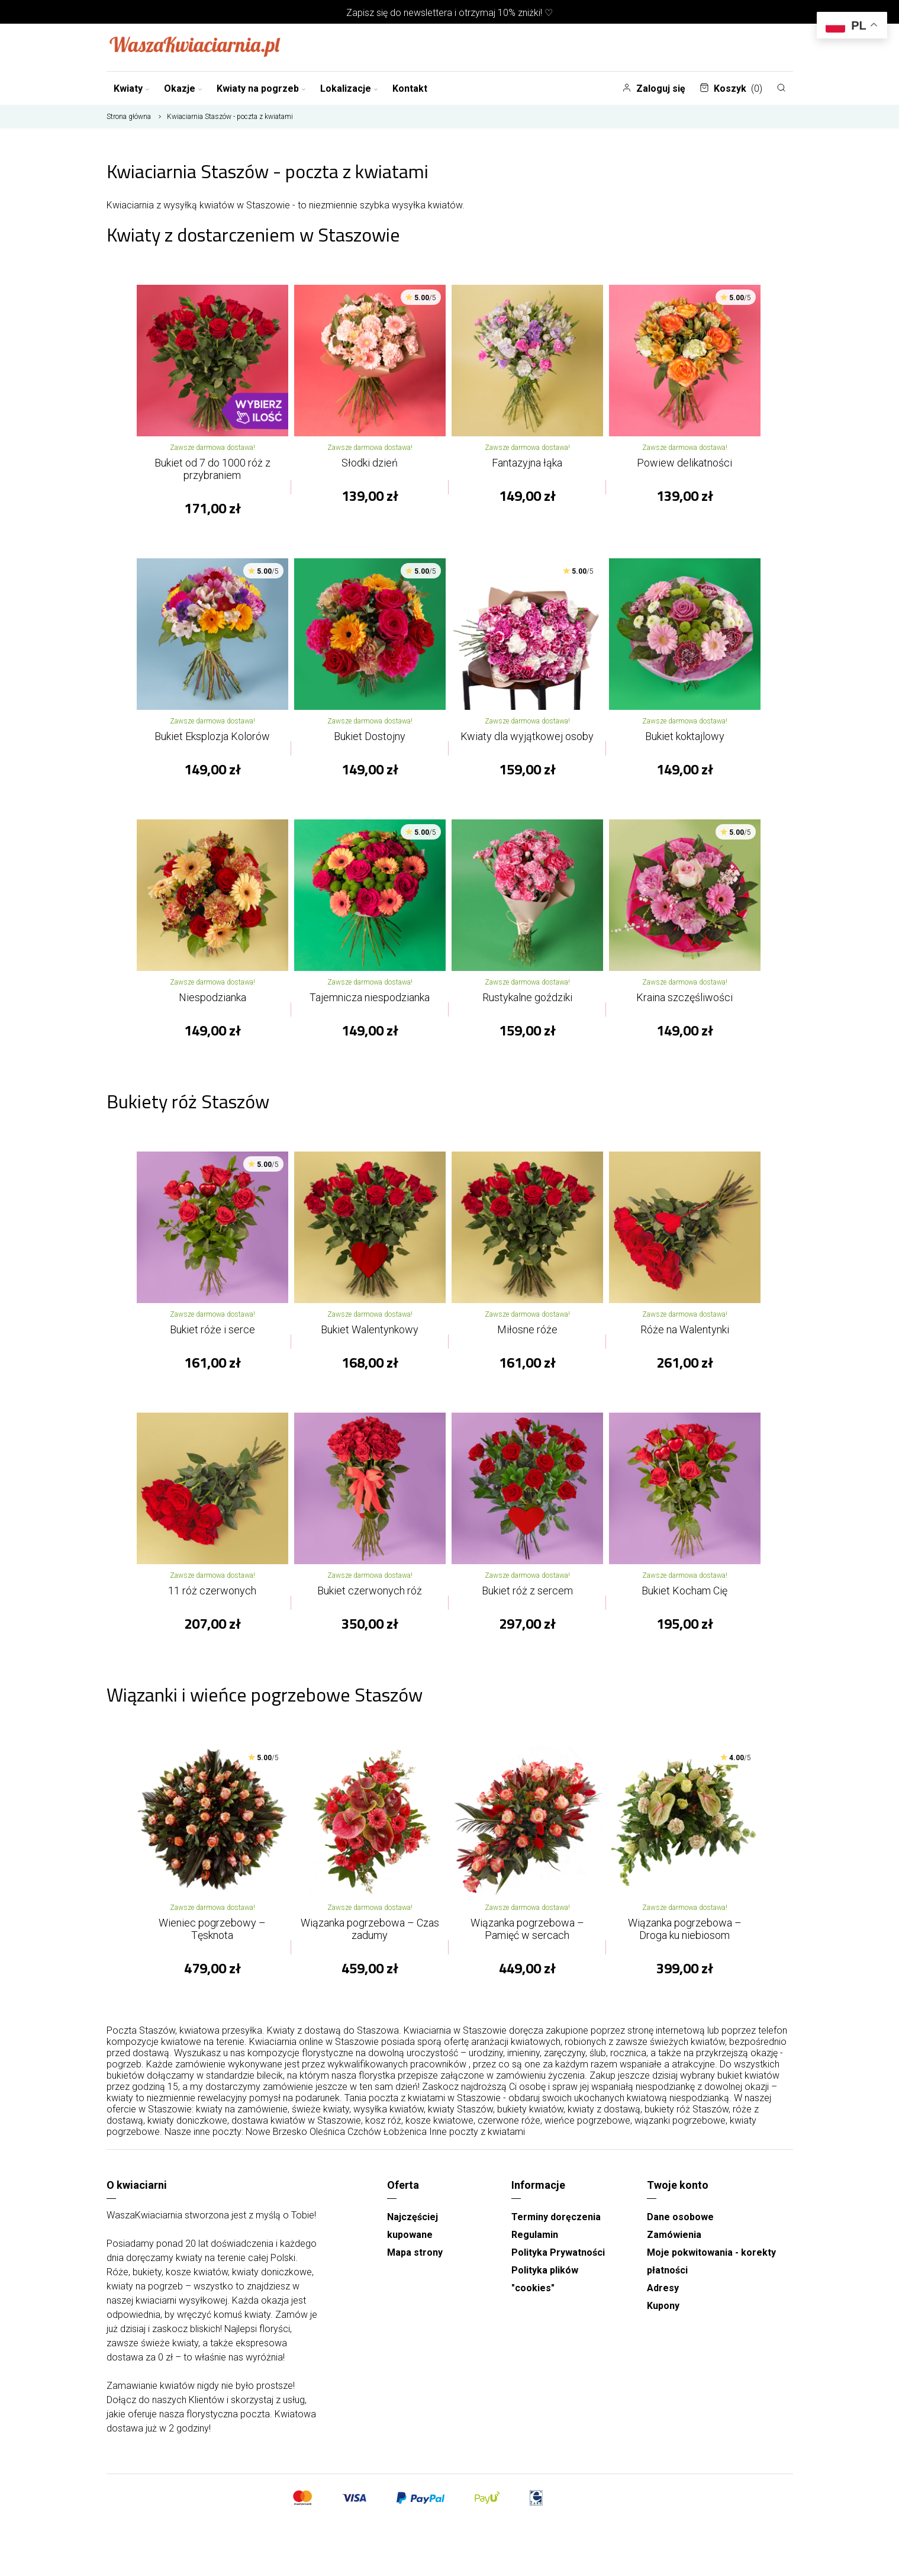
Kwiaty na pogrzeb (261, 88)
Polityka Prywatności (558, 2252)
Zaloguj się (653, 88)
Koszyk (731, 88)
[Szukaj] (781, 88)
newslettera (428, 12)
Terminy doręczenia (556, 2217)
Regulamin (534, 2234)
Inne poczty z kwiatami (477, 2131)
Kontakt (409, 88)
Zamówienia (674, 2234)
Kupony (663, 2305)
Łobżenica (405, 2131)
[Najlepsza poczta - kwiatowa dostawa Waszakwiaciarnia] (195, 47)
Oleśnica (327, 2131)
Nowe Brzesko (276, 2131)
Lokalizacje (349, 88)
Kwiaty (132, 88)
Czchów (364, 2131)
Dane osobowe (680, 2217)
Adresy (663, 2288)
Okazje (183, 88)
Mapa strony (415, 2252)
